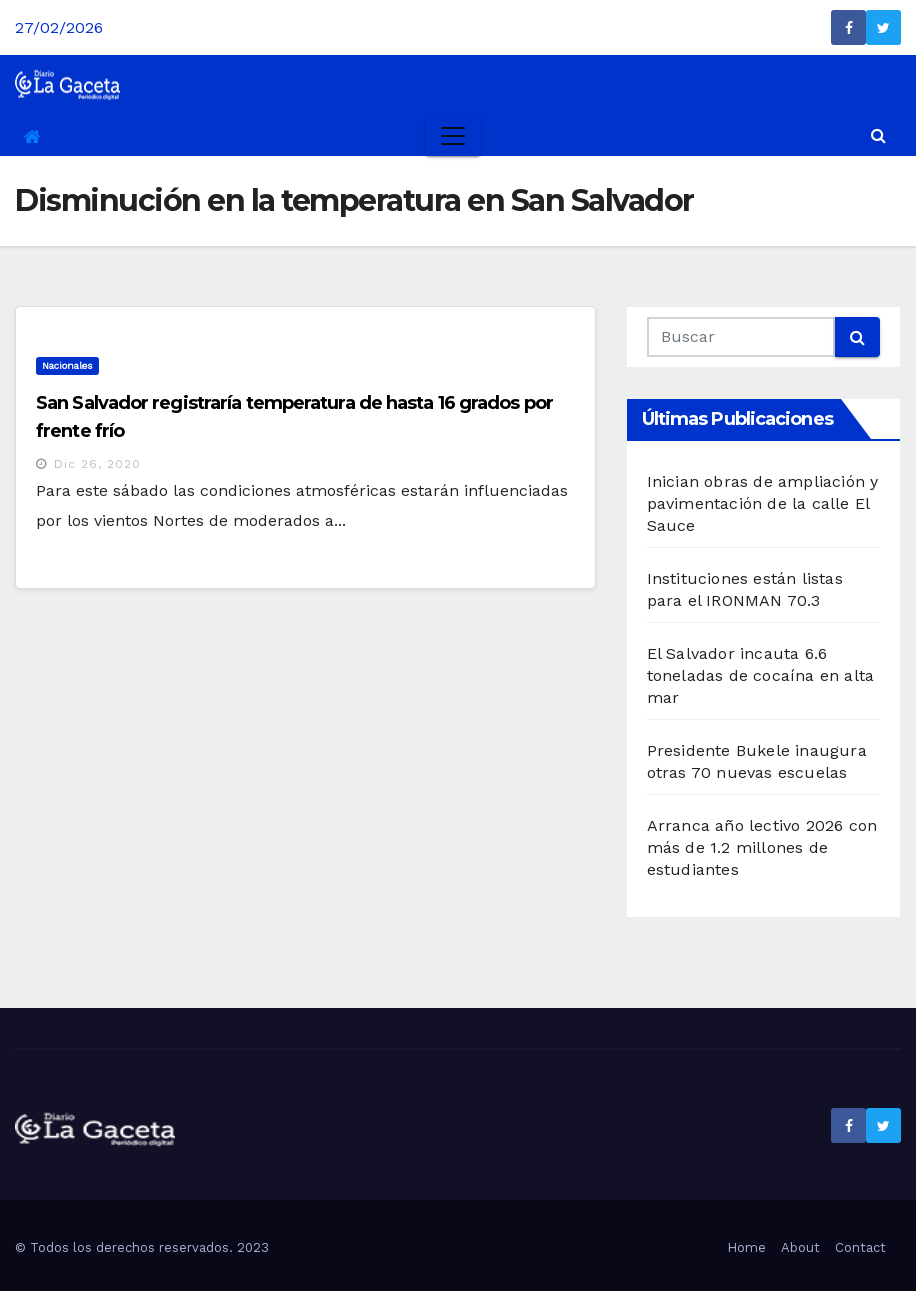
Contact (860, 1247)
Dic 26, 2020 (97, 464)
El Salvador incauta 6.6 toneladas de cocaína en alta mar (761, 675)
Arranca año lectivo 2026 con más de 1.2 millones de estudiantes (762, 847)
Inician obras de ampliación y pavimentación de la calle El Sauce (763, 503)
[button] (878, 135)
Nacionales (67, 365)
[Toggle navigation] (453, 136)
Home (746, 1247)
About (800, 1247)
